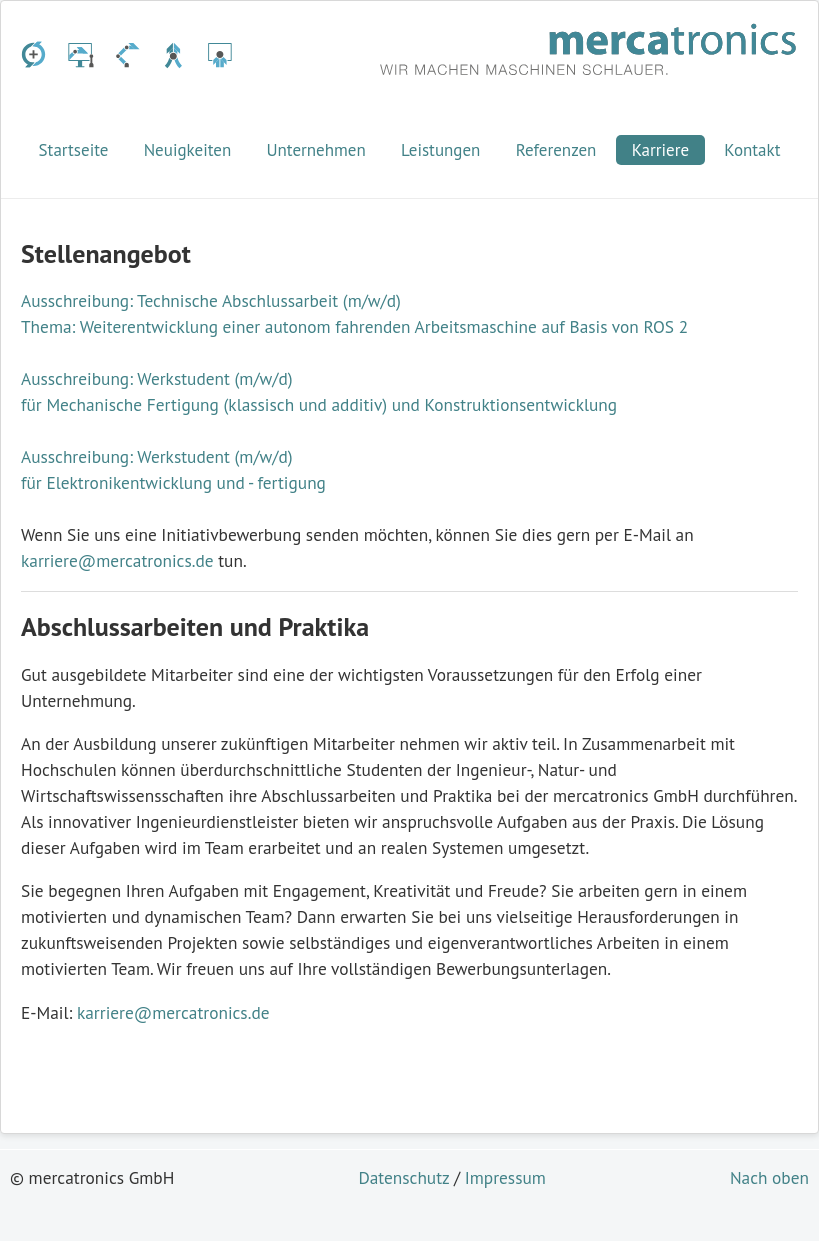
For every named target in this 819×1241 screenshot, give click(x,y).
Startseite (74, 150)
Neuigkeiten (188, 150)
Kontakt (752, 150)
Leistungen (440, 150)
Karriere (661, 150)
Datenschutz (403, 1177)
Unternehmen (315, 150)
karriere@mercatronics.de (117, 560)
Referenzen (556, 150)
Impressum (505, 1177)
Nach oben (769, 1177)
